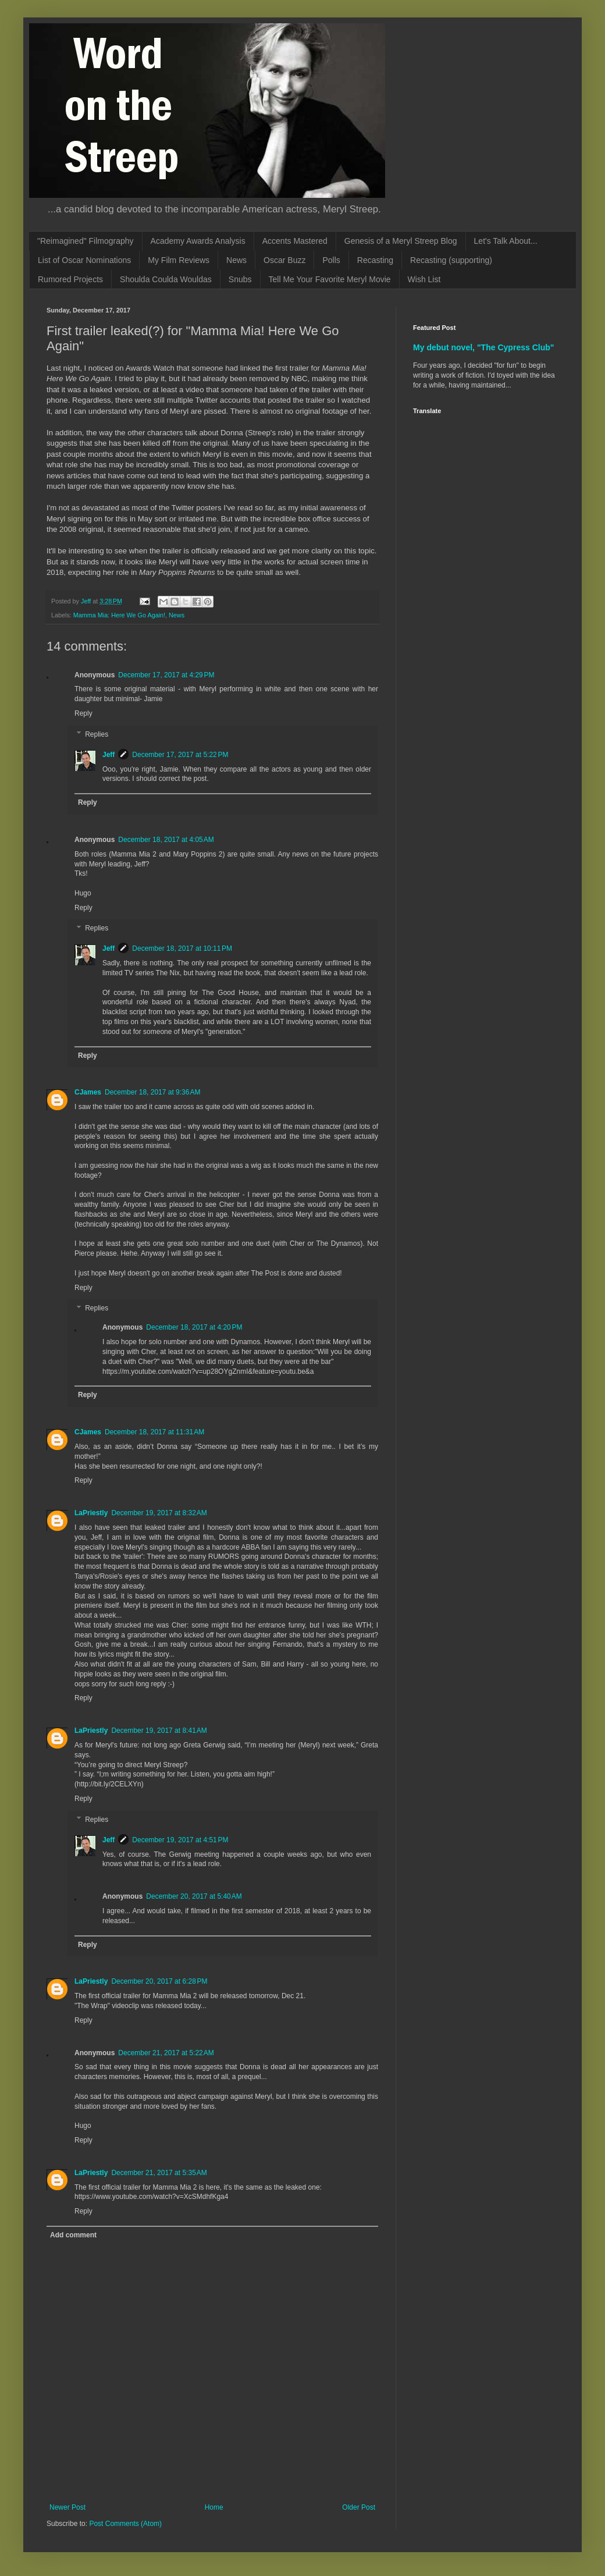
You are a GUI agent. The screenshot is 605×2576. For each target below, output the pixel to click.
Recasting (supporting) (451, 260)
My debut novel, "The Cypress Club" (483, 347)
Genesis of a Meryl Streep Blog (400, 241)
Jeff (108, 755)
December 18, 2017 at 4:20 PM (194, 1327)
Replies (96, 734)
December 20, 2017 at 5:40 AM (193, 1896)
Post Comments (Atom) (125, 2524)
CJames (87, 1092)
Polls (331, 260)
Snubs (240, 279)
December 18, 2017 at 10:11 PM (182, 948)
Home (214, 2507)
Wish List (424, 279)
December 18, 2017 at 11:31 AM (154, 1432)
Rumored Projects (70, 279)
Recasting (375, 260)
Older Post (358, 2507)
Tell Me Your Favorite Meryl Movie (330, 279)
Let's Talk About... (506, 241)
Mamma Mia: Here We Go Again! (119, 615)
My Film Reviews (178, 260)
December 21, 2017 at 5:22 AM (165, 2053)
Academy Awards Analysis (198, 241)
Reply (83, 713)
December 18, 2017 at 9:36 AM (152, 1092)
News (236, 260)
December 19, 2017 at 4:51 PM (180, 1840)
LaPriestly (91, 1513)
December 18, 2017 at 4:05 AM (165, 840)
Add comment (73, 2235)
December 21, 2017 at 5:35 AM (159, 2173)
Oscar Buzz (284, 260)
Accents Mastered (295, 241)
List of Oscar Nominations (84, 260)
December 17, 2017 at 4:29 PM (166, 675)
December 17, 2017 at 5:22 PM (180, 755)
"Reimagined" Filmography (85, 241)
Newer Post (67, 2507)
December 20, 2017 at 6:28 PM (159, 1981)
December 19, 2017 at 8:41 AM (159, 1730)
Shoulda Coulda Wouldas (166, 279)
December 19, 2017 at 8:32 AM (159, 1513)
